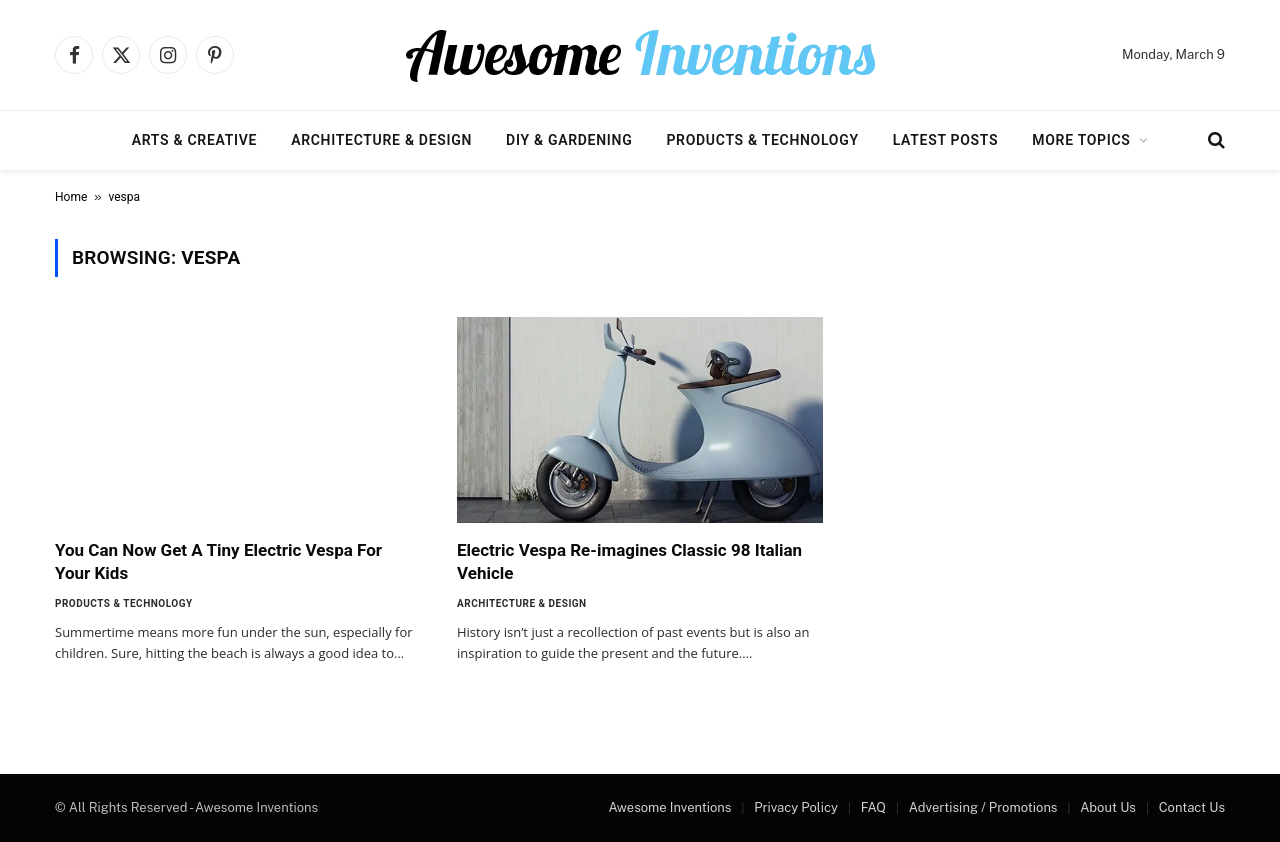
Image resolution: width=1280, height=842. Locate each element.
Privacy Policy (796, 807)
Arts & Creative (194, 140)
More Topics (1081, 140)
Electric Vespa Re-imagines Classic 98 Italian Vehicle (629, 561)
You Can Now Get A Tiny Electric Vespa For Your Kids (218, 561)
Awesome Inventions (669, 807)
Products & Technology (762, 140)
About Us (1108, 807)
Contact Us (1192, 807)
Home (71, 197)
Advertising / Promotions (983, 807)
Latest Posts (946, 140)
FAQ (873, 807)
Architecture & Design (381, 140)
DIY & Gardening (569, 140)
